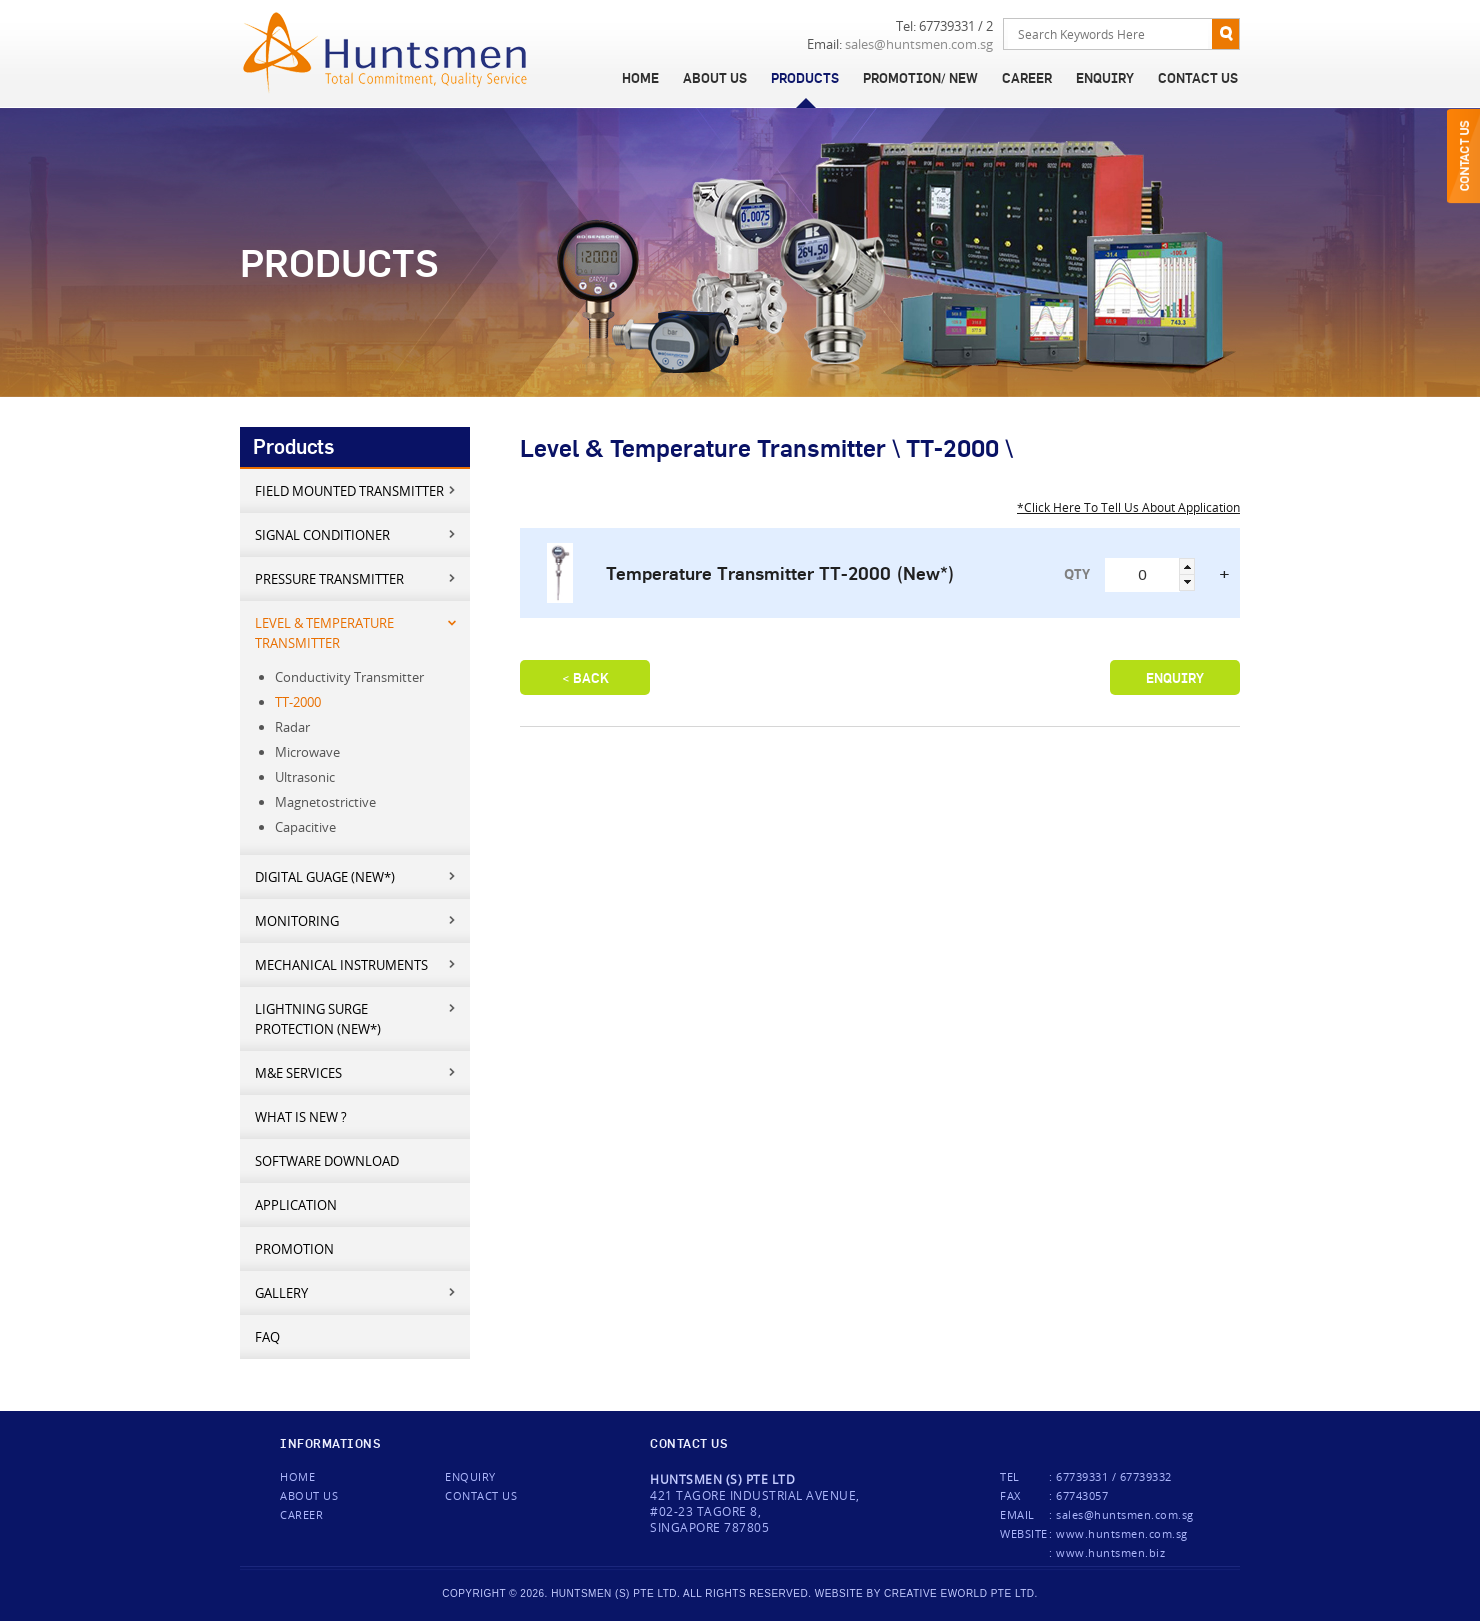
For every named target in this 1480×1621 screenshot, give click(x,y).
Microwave (307, 752)
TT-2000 (298, 702)
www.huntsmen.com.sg (1122, 1533)
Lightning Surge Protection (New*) (356, 1018)
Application (296, 1205)
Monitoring (356, 920)
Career (1027, 78)
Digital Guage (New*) (356, 876)
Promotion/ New (920, 78)
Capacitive (305, 827)
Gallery (356, 1292)
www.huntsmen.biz (1110, 1552)
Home (640, 78)
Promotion (294, 1249)
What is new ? (301, 1117)
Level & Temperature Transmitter (356, 632)
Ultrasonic (305, 777)
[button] (1187, 566)
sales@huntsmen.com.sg (919, 44)
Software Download (327, 1161)
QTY (1077, 574)
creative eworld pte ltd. (961, 1593)
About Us (715, 78)
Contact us (481, 1495)
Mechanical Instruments (356, 964)
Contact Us (1198, 78)
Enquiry (1105, 78)
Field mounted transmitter (356, 490)
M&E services (356, 1072)
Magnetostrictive (325, 802)
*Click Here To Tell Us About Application (1128, 507)
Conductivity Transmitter (349, 677)
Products (805, 78)
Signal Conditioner (356, 534)
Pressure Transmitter (356, 578)
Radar (292, 727)
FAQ (267, 1337)
